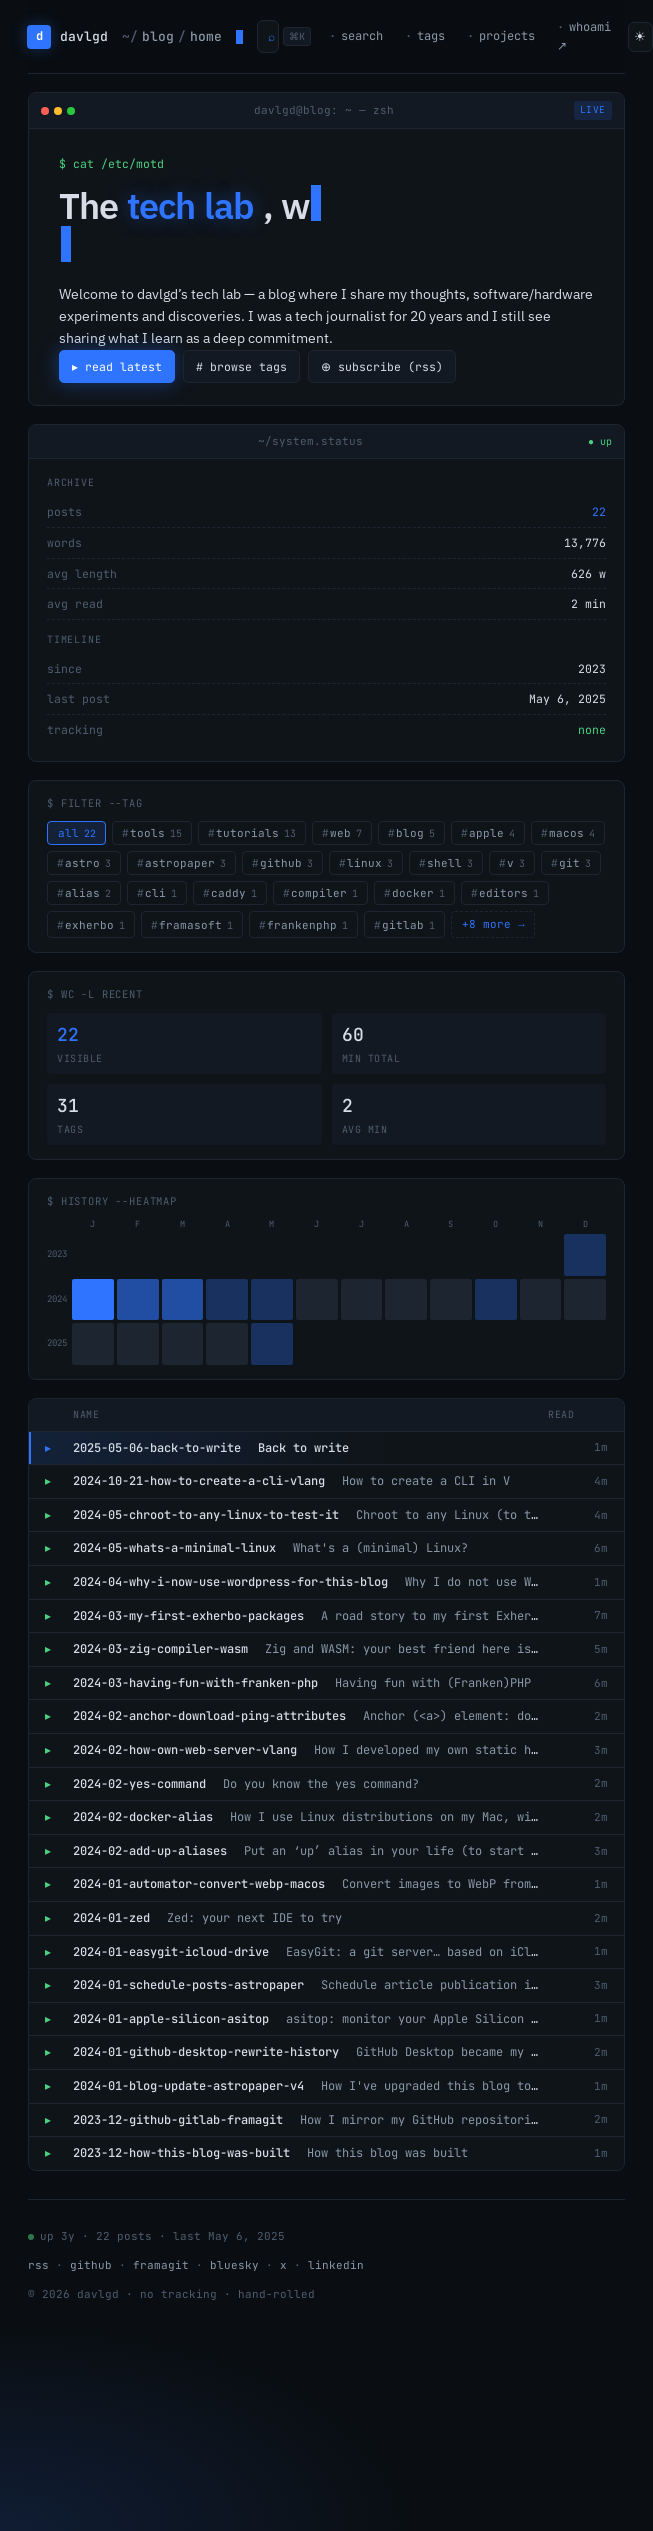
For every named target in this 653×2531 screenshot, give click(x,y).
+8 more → (493, 924)
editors (509, 893)
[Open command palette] (268, 36)
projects (507, 36)
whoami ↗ (584, 36)
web (346, 833)
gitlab (408, 925)
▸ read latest (117, 366)
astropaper (185, 863)
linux (370, 863)
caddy (234, 893)
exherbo (95, 925)
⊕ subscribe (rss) (385, 366)
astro (88, 863)
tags (431, 36)
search (362, 36)
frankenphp (307, 925)
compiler (324, 893)
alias (88, 893)
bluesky (234, 2265)
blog (415, 833)
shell (450, 863)
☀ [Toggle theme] (640, 36)
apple (492, 833)
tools (156, 833)
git (575, 863)
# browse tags (242, 366)
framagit (161, 2265)
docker (418, 893)
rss (38, 2265)
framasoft (196, 925)
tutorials (256, 833)
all (77, 833)
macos (572, 833)
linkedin (336, 2265)
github (286, 863)
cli (161, 893)
